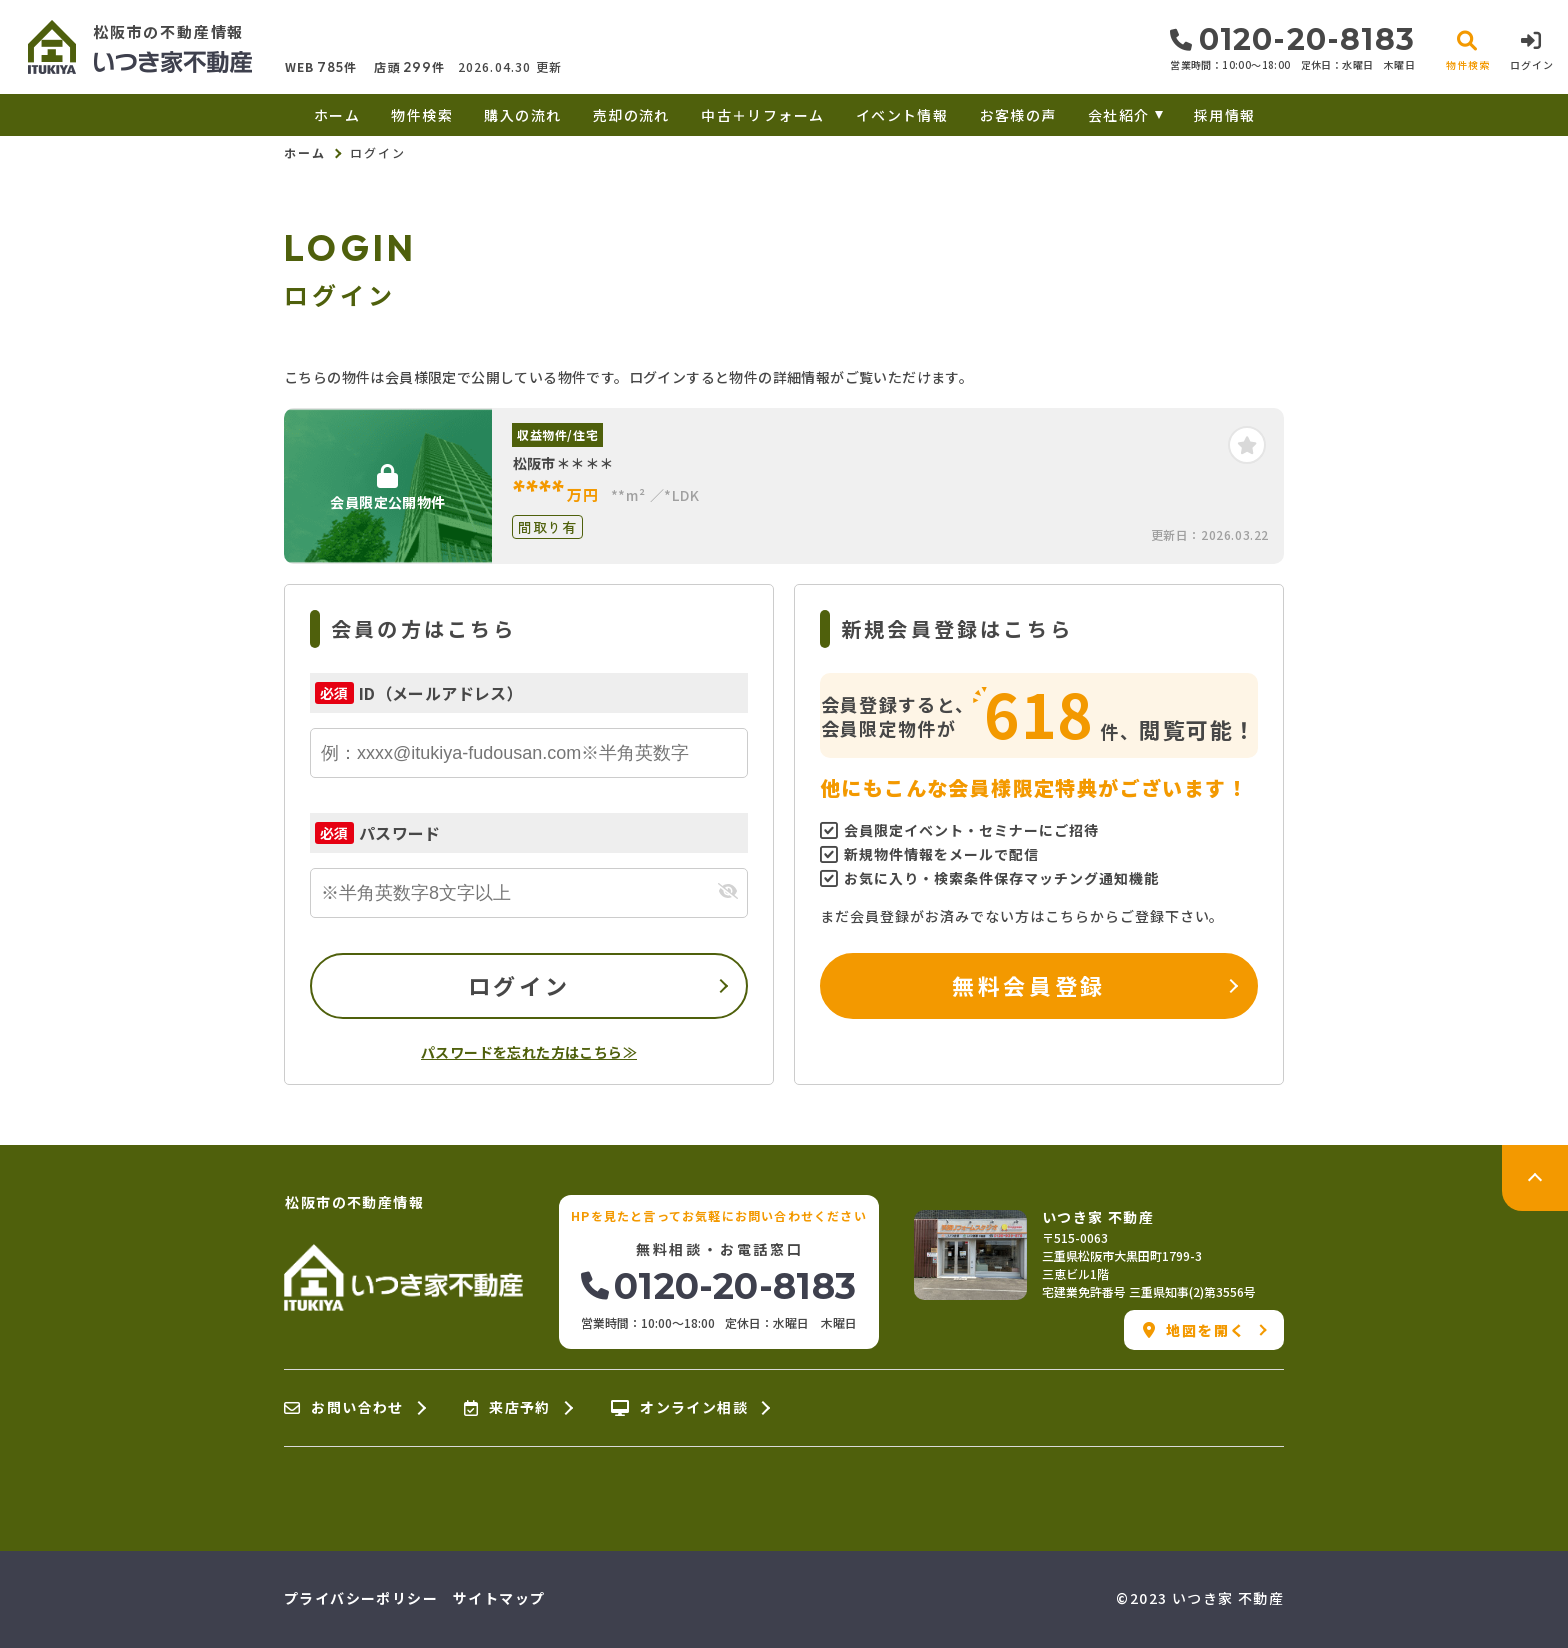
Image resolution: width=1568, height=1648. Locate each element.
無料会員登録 (1028, 985)
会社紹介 (1119, 115)
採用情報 (1225, 115)
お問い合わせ (344, 1408)
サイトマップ (499, 1598)
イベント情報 (902, 115)
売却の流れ (631, 115)
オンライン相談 (679, 1408)
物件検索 (422, 115)
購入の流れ (522, 115)
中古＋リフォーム (762, 115)
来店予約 (507, 1408)
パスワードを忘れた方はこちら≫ (529, 1052)
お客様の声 (1018, 115)
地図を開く (1194, 1330)
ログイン (519, 985)
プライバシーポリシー (361, 1598)
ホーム (337, 115)
